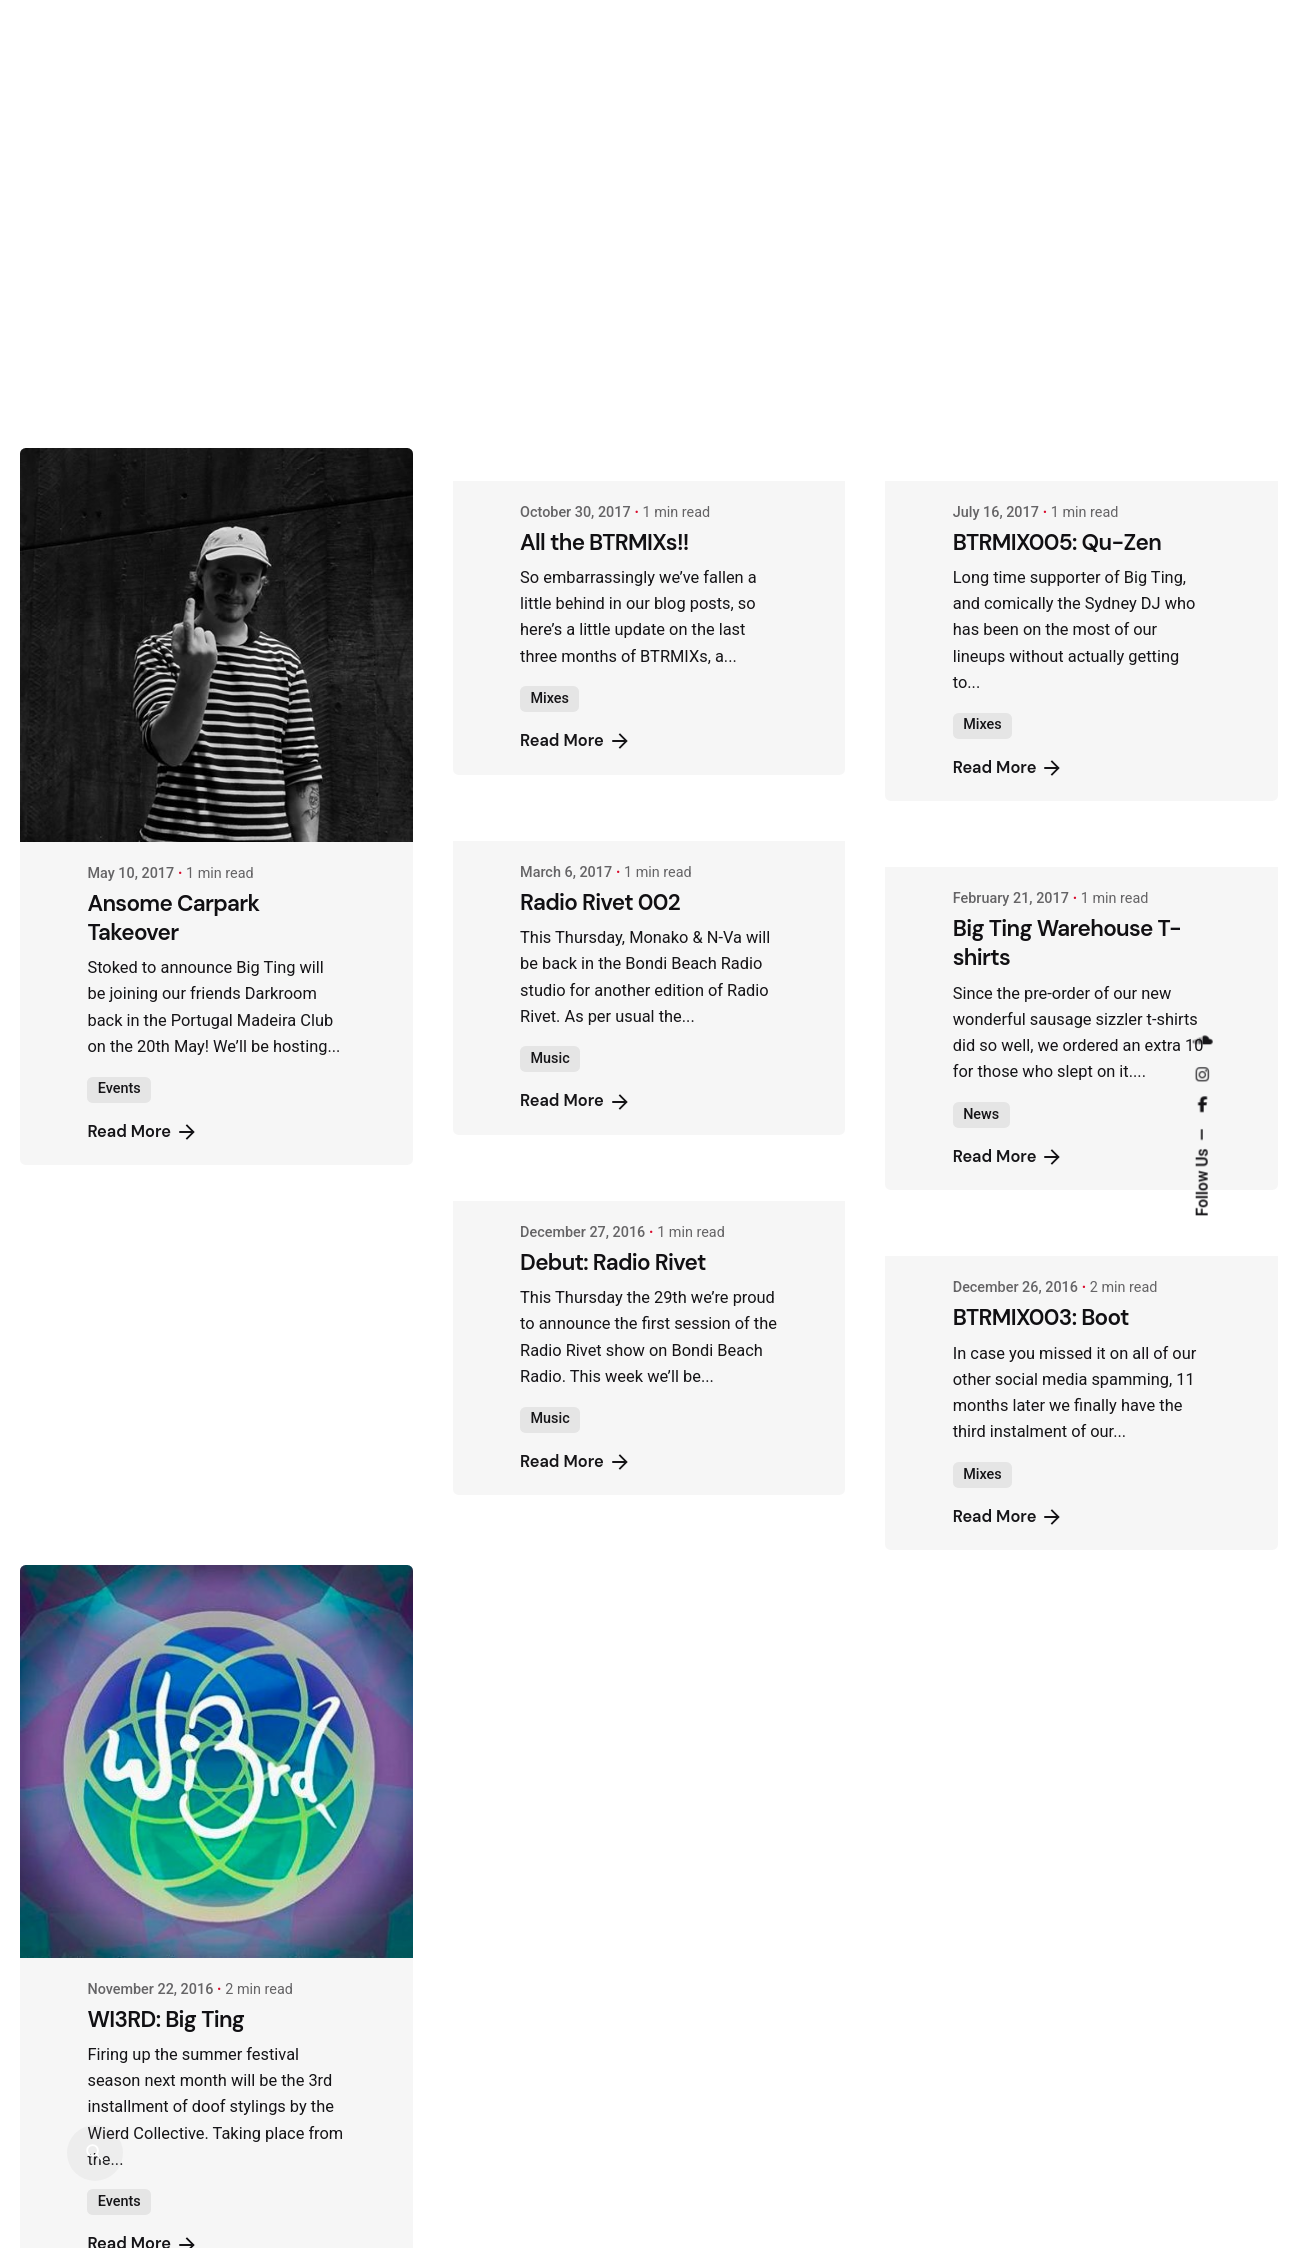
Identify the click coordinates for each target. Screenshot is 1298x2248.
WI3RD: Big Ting (165, 2019)
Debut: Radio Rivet (613, 896)
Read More (143, 375)
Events (119, 1088)
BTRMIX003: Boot (1041, 951)
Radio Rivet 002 (600, 535)
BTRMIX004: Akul (174, 1292)
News (981, 747)
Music (549, 692)
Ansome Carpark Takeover (173, 918)
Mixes (117, 332)
